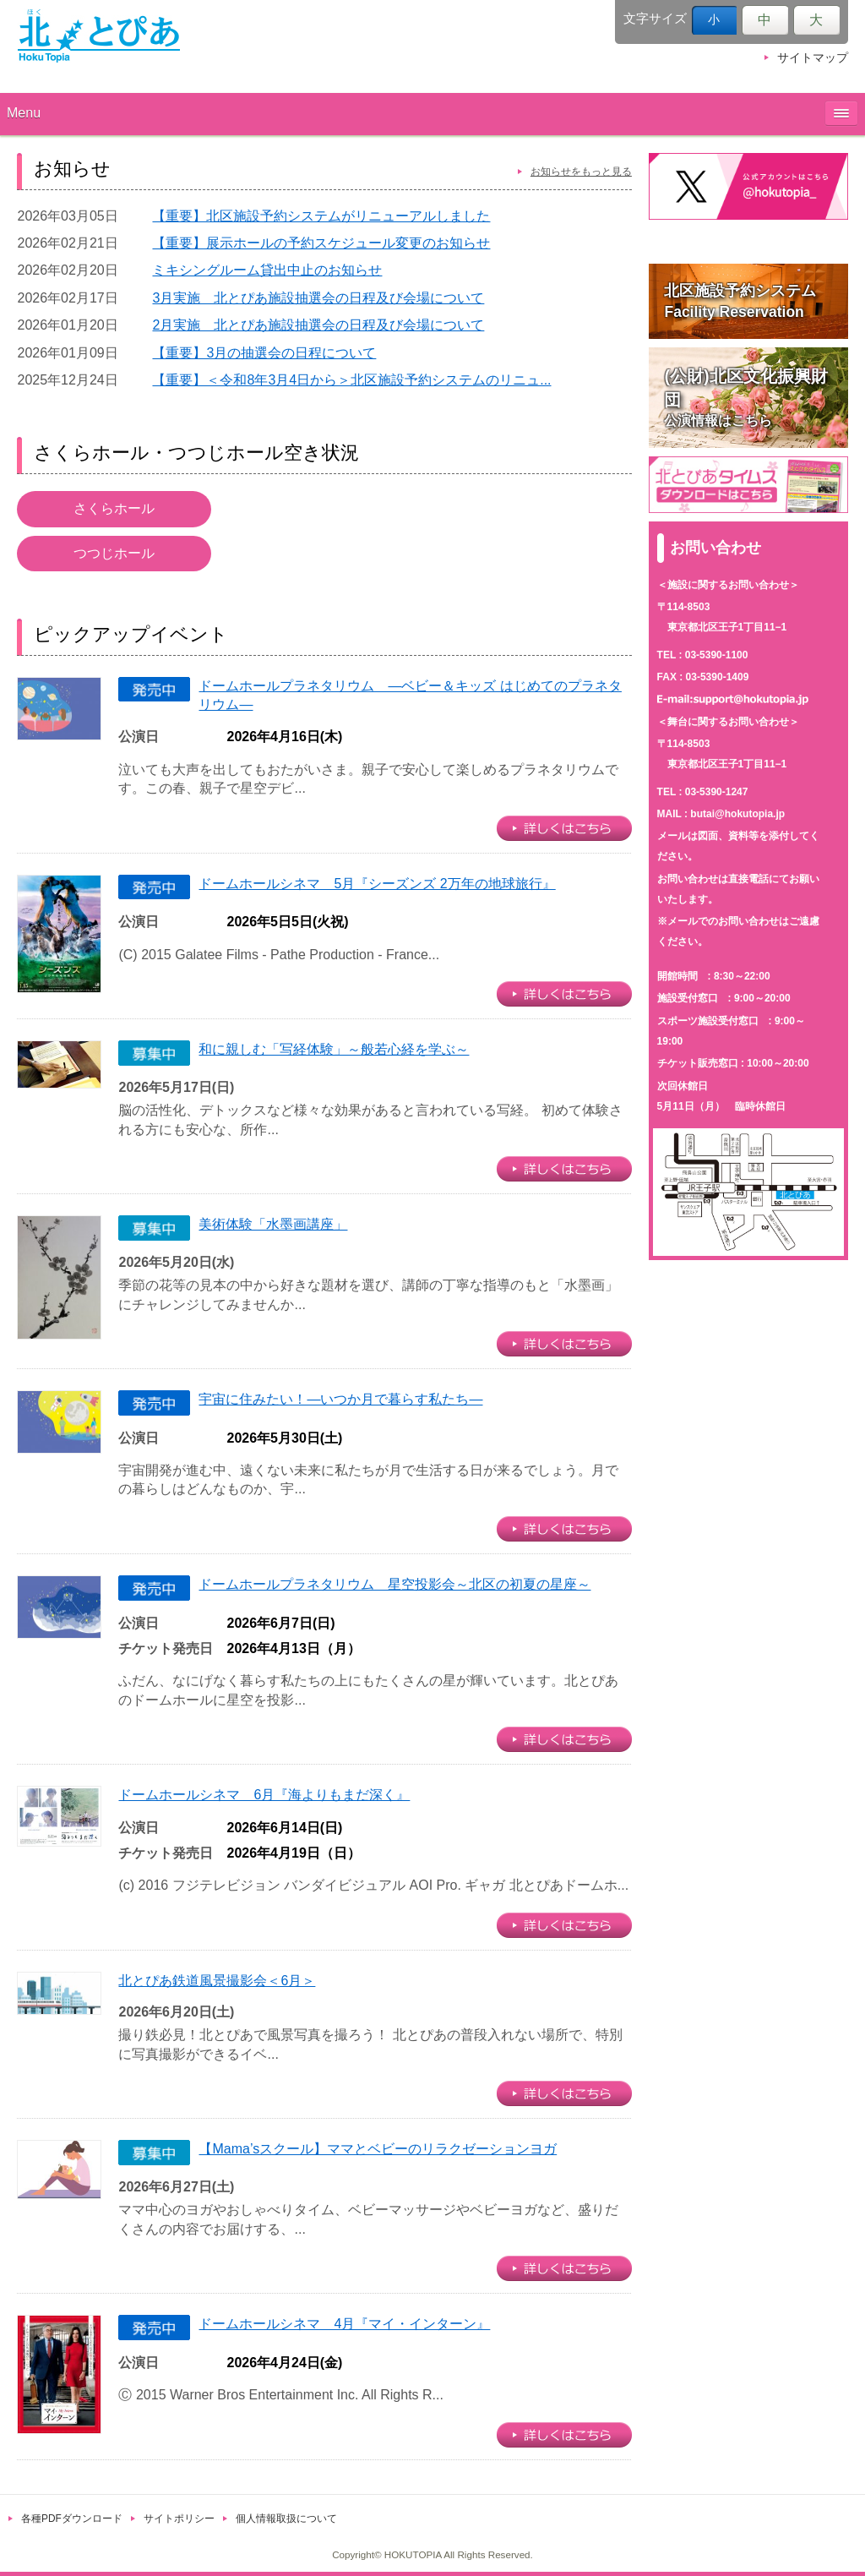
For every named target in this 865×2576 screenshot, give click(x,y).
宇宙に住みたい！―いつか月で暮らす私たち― (340, 1399)
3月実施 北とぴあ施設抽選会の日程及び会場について (318, 298)
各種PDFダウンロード (71, 2518)
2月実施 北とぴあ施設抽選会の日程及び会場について (318, 325)
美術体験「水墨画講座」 (273, 1224)
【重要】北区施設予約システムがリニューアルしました (321, 216)
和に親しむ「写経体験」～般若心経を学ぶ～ (334, 1049)
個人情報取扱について (286, 2518)
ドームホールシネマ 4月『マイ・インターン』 (344, 2324)
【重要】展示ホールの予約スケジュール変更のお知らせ (321, 243)
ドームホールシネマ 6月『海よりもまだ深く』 (264, 1794)
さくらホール (114, 508)
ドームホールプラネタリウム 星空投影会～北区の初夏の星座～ (394, 1584)
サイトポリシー (179, 2518)
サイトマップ (812, 58)
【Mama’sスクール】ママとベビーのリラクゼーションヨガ (378, 2149)
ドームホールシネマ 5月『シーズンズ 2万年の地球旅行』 (377, 883)
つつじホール (114, 553)
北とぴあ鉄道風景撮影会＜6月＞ (216, 1980)
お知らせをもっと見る (581, 171)
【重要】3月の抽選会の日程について (264, 353)
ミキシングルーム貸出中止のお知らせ (267, 270)
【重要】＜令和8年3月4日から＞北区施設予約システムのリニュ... (351, 380)
